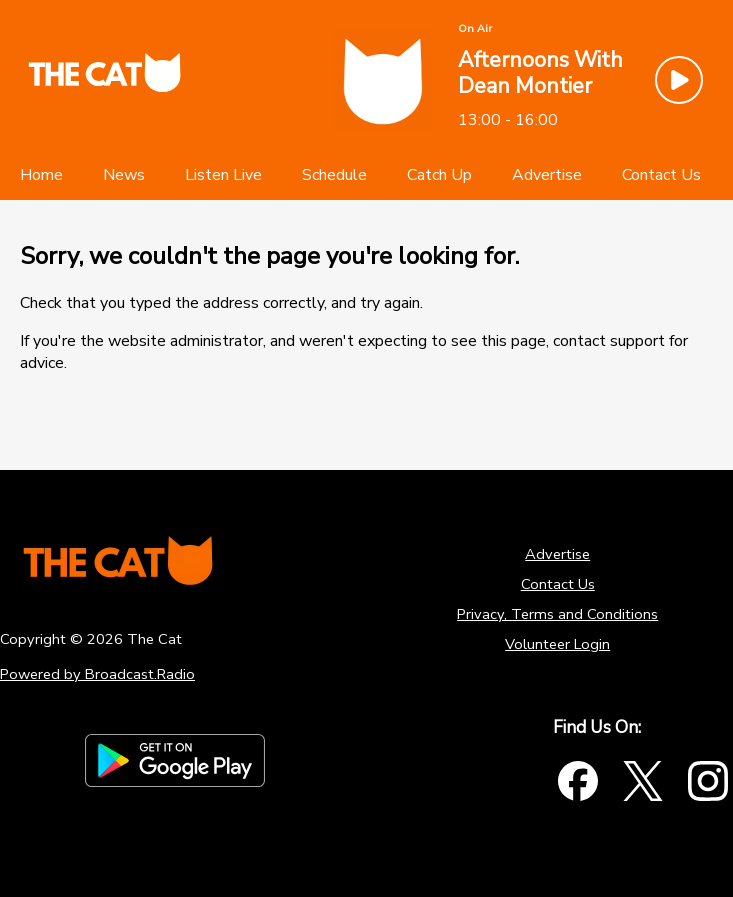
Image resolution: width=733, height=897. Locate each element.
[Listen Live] (223, 175)
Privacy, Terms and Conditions (557, 614)
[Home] (41, 175)
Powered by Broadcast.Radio (97, 674)
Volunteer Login (557, 644)
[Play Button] (679, 80)
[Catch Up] (439, 175)
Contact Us (558, 584)
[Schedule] (334, 175)
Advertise (557, 554)
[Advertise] (547, 175)
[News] (124, 175)
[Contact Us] (661, 175)
